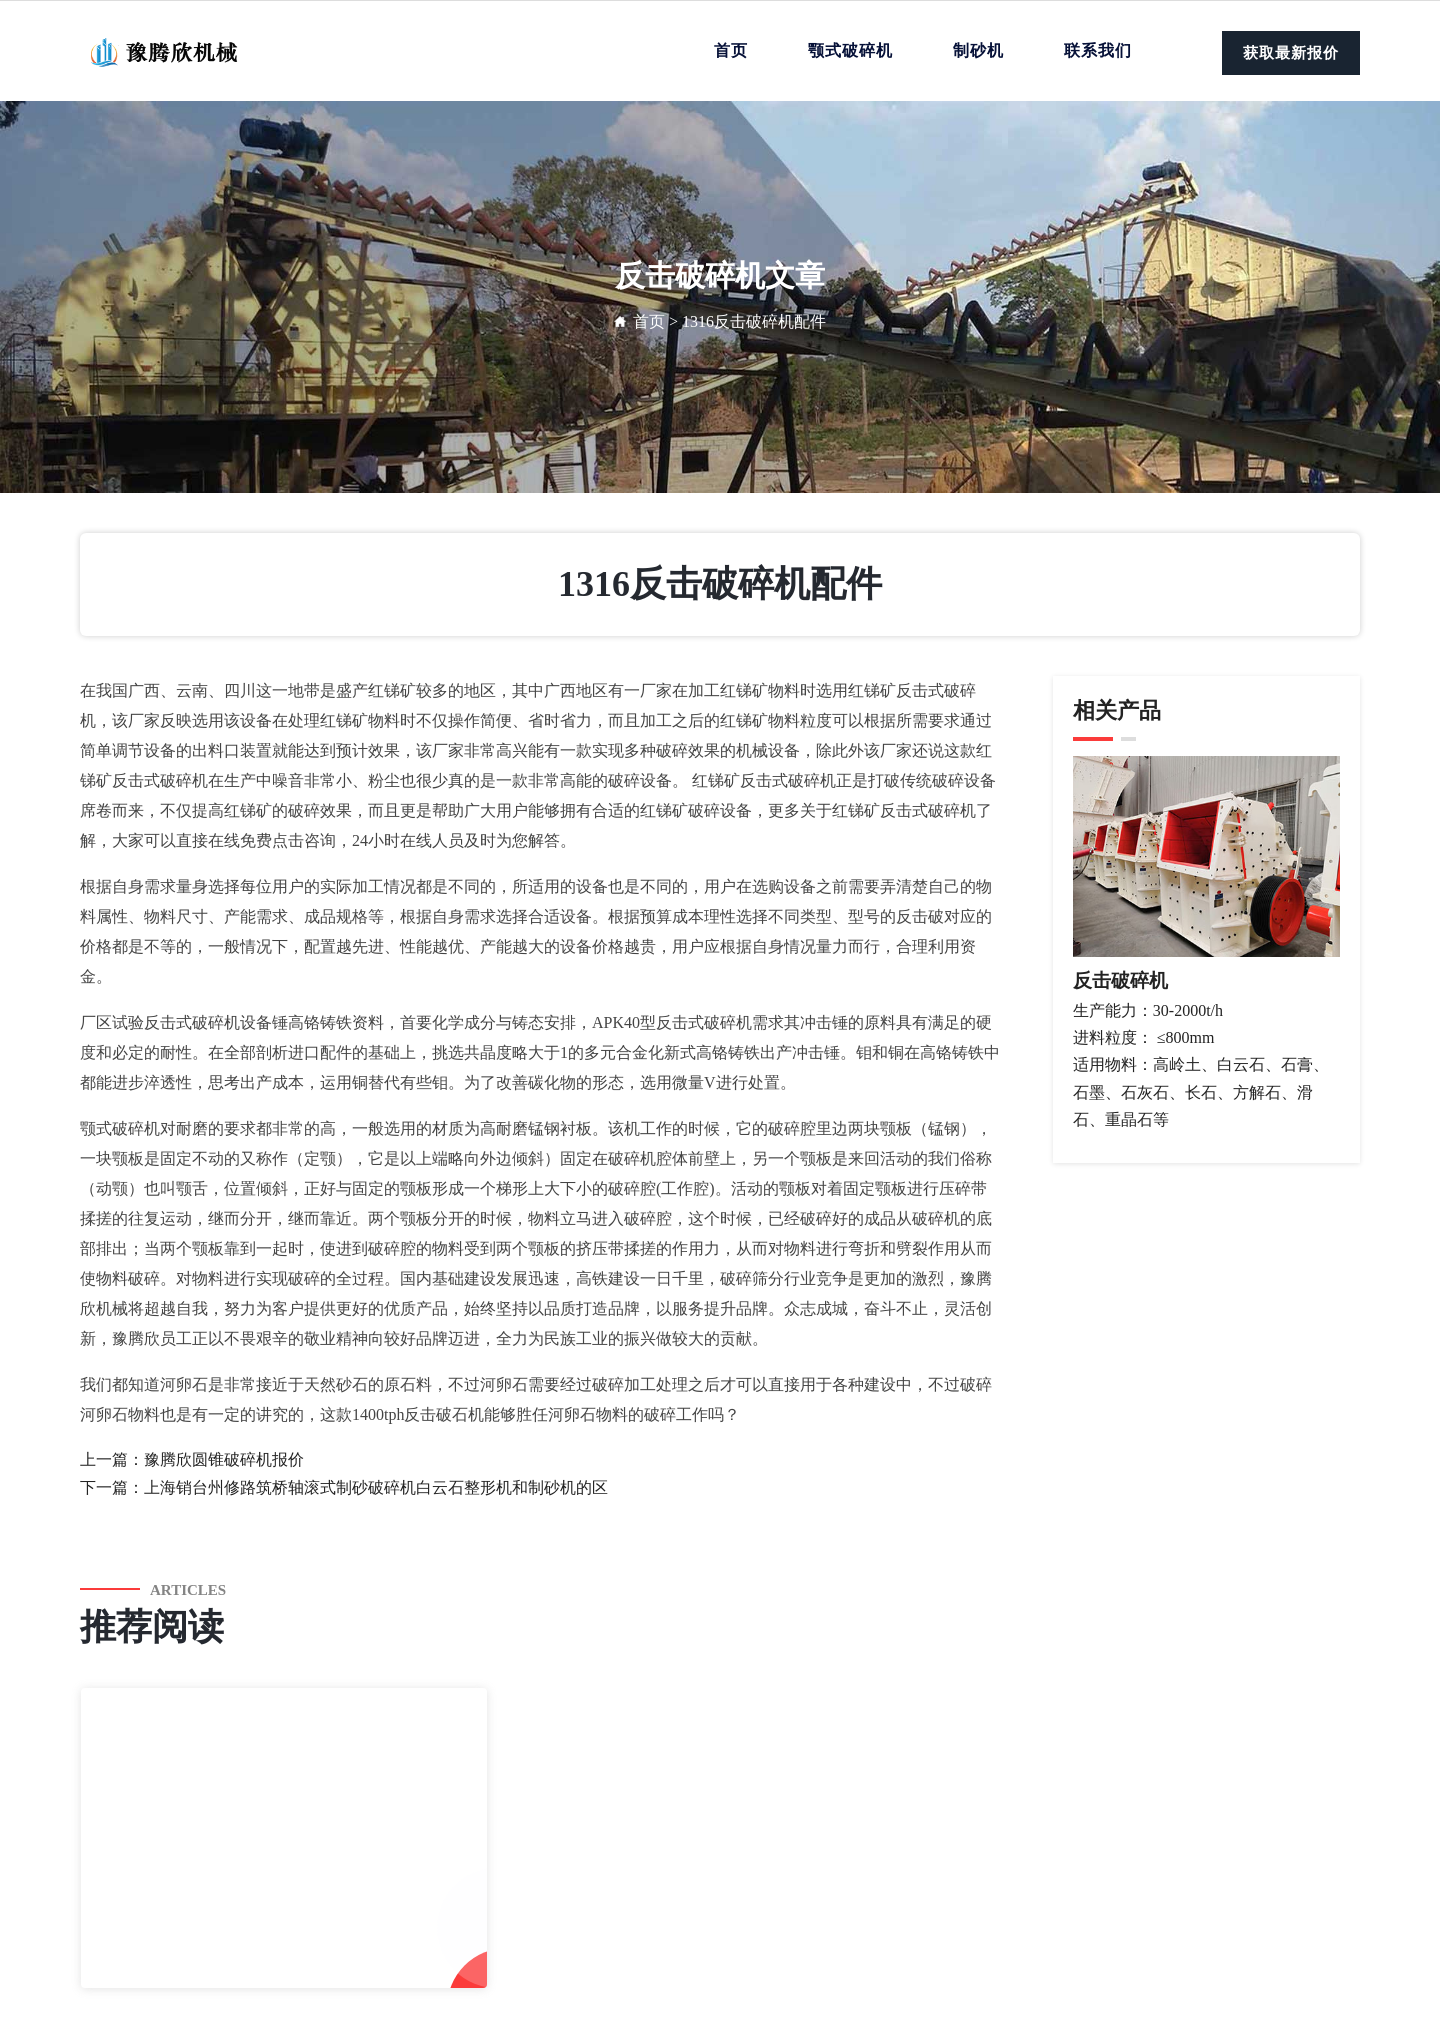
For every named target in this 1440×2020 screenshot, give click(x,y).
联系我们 (1098, 50)
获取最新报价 (1291, 53)
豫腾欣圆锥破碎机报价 (224, 1459)
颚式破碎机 (850, 50)
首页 (731, 50)
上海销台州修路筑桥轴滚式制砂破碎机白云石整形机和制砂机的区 (376, 1487)
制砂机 (978, 50)
